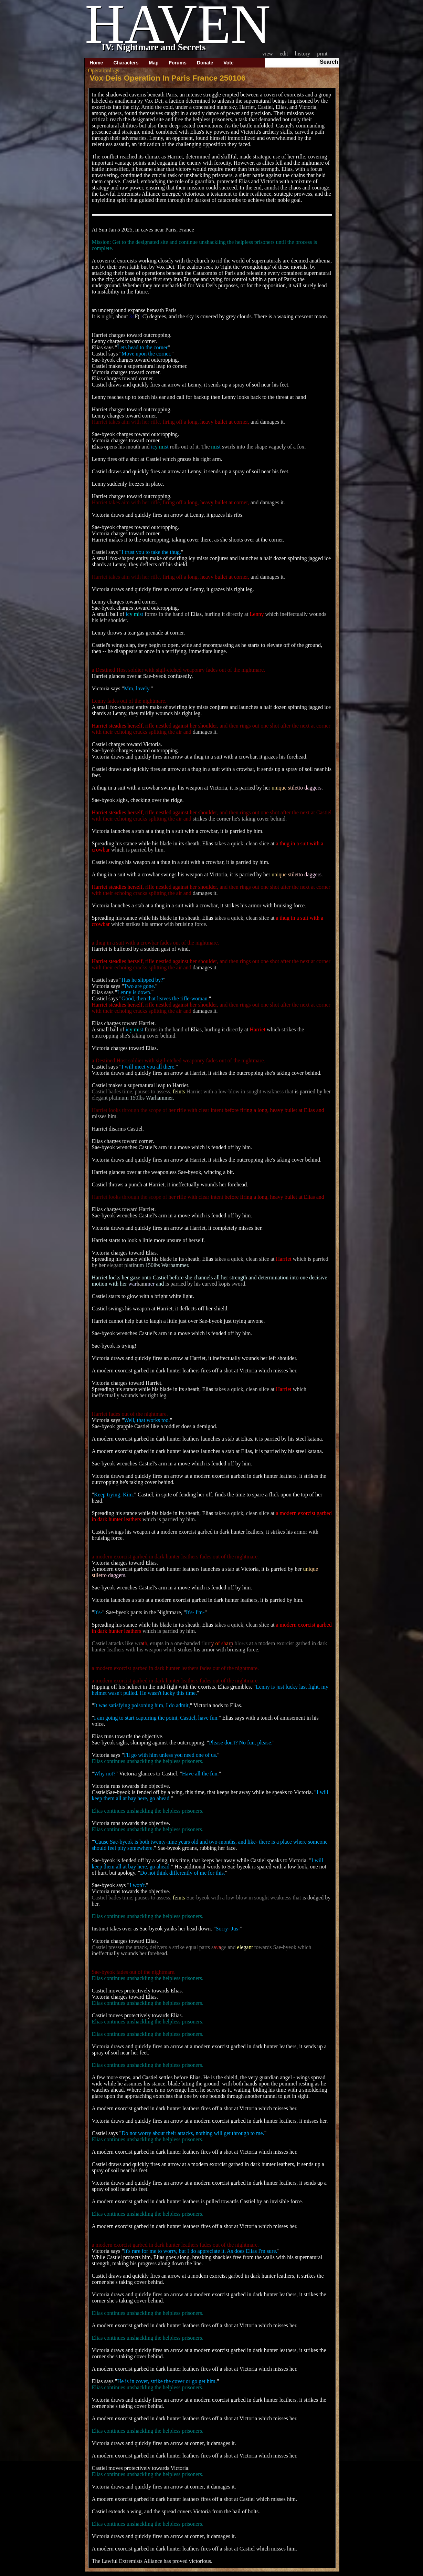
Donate (205, 62)
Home (96, 62)
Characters (125, 62)
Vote (228, 62)
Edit (284, 53)
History (302, 53)
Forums (178, 62)
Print (322, 53)
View (267, 53)
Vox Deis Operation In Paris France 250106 (168, 78)
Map (154, 62)
